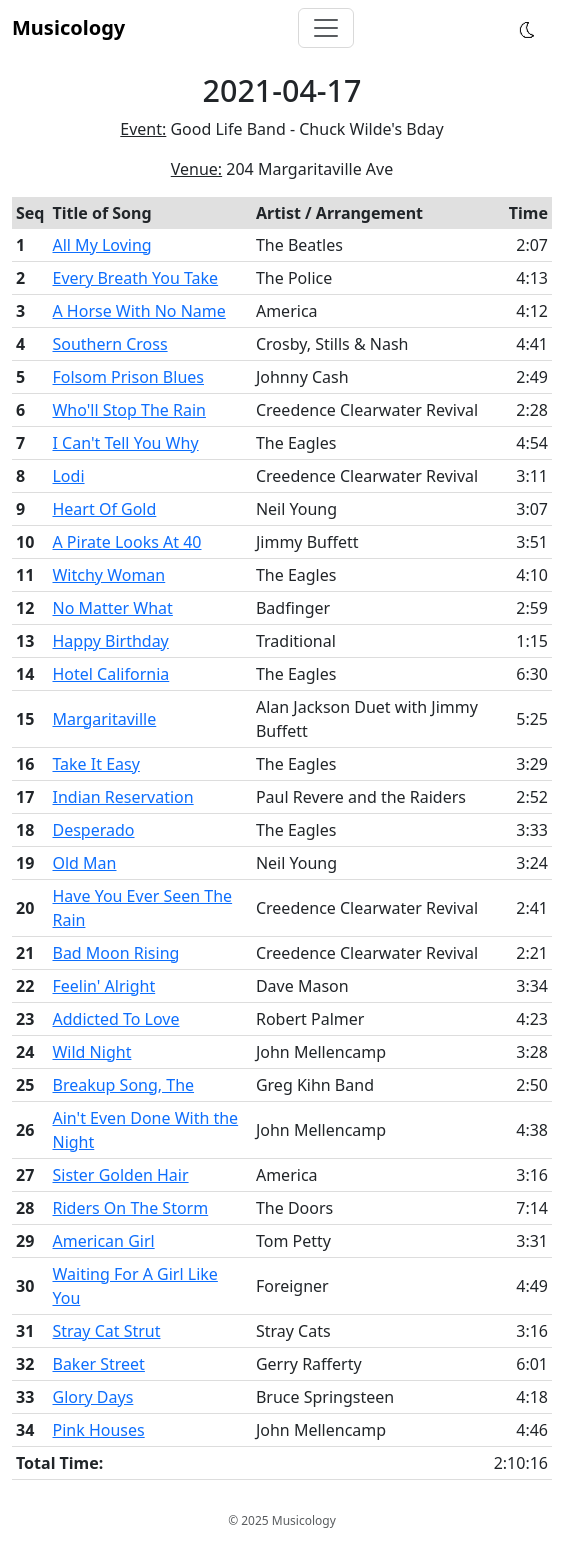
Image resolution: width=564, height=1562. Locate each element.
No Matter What (112, 608)
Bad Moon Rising (115, 953)
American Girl (103, 1241)
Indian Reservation (122, 797)
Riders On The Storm (130, 1208)
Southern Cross (109, 344)
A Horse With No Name (138, 311)
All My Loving (101, 245)
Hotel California (110, 674)
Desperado (93, 830)
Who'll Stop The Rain (128, 410)
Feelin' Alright (103, 986)
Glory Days (92, 1397)
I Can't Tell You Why (125, 443)
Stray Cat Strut (106, 1331)
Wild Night (91, 1052)
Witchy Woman (108, 575)
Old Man (84, 863)
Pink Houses (98, 1430)
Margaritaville (104, 719)
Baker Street (98, 1364)
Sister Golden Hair (120, 1175)
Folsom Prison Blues (128, 377)
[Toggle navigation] (326, 28)
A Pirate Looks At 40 (126, 542)
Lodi (68, 476)
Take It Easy (95, 764)
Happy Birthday (110, 641)
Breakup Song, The (123, 1085)
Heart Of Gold (104, 509)
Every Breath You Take (135, 278)
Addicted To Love (115, 1019)
